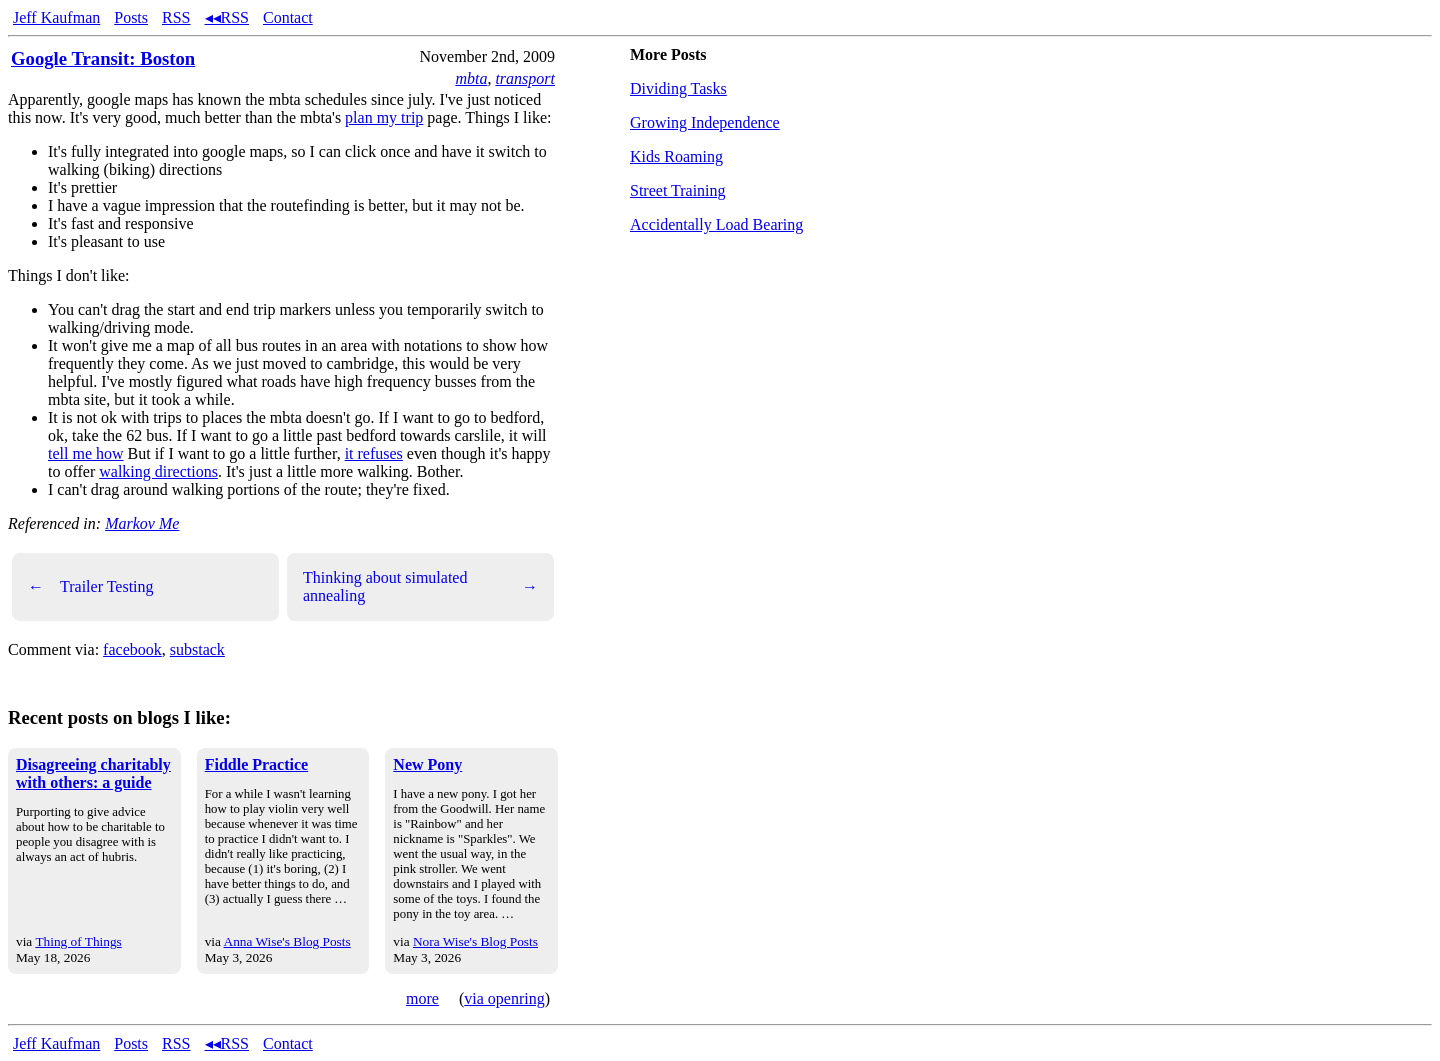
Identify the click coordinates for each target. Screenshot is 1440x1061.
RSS (176, 17)
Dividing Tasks (678, 88)
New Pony (427, 764)
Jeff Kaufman (56, 17)
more (422, 998)
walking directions (158, 471)
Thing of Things (78, 941)
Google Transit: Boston (103, 58)
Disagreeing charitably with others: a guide (93, 773)
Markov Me (142, 523)
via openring (504, 998)
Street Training (678, 190)
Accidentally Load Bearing (716, 224)
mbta (471, 78)
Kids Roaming (676, 156)
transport (525, 78)
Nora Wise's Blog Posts (475, 941)
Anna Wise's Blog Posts (287, 941)
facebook (132, 649)
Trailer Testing (91, 587)
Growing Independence (705, 122)
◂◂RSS (227, 17)
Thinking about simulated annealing (420, 586)
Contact (288, 17)
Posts (131, 17)
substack (197, 649)
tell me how (86, 453)
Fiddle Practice (257, 764)
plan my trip (384, 117)
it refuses (374, 453)
